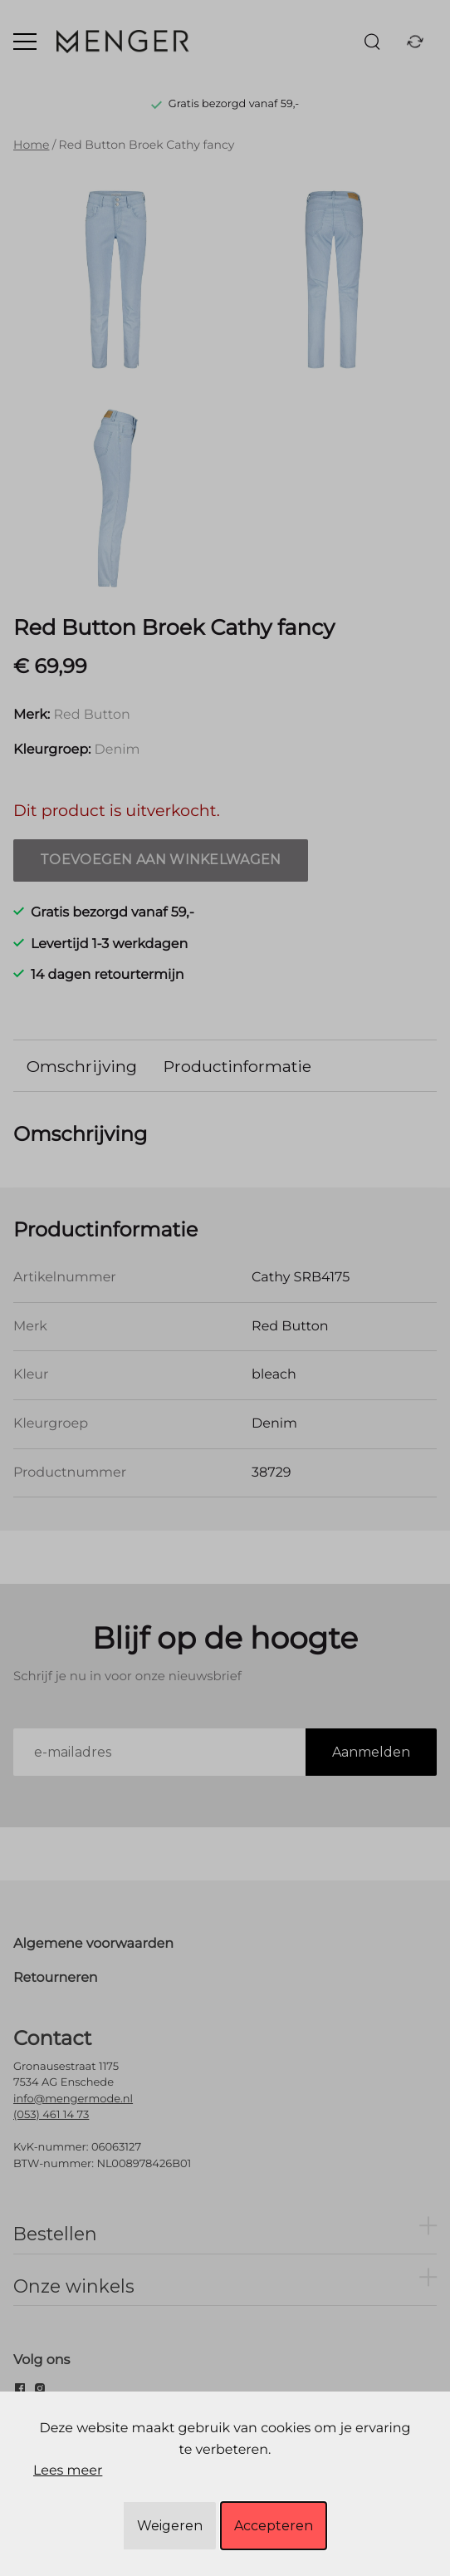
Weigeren (170, 2526)
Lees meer (67, 2471)
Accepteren (273, 2526)
